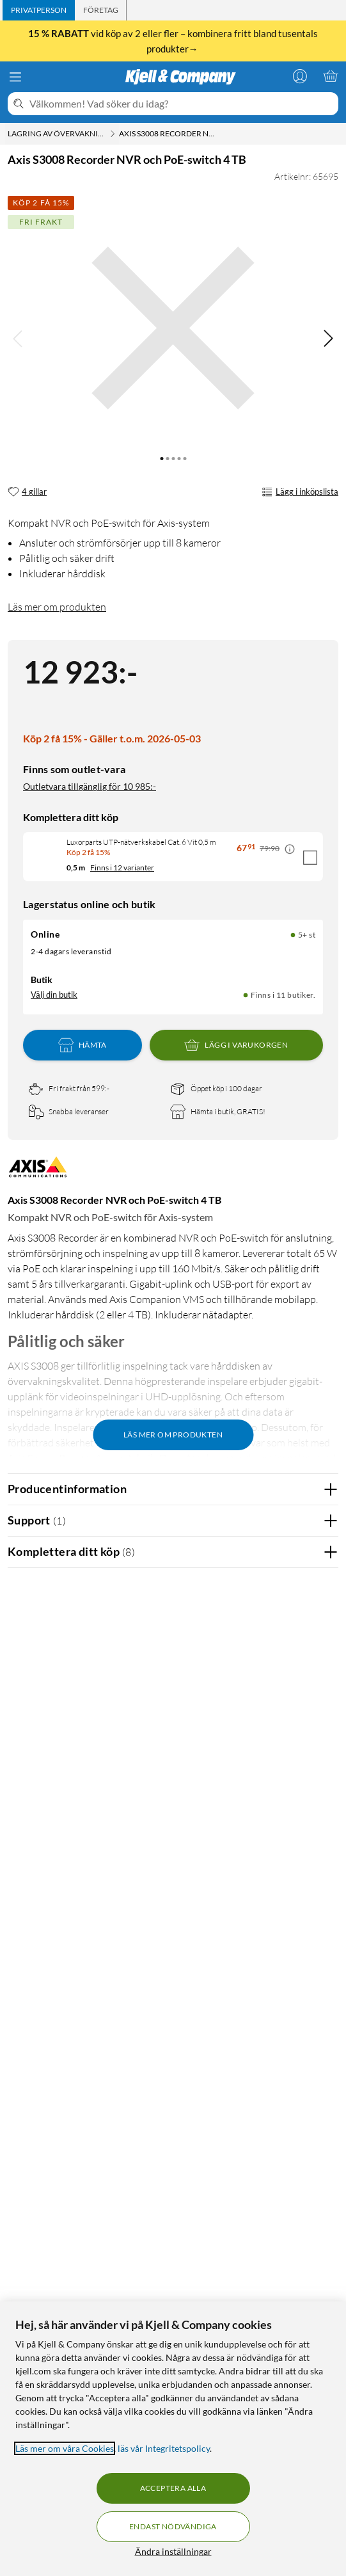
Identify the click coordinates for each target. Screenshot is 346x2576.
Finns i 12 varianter (122, 867)
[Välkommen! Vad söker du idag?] (181, 103)
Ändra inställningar (173, 2551)
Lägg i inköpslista (300, 492)
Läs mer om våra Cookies (64, 2448)
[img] (328, 338)
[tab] (39, 10)
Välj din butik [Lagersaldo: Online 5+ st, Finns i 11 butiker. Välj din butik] (54, 994)
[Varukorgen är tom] (330, 76)
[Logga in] (300, 76)
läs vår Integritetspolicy (164, 2448)
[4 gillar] (27, 492)
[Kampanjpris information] (290, 849)
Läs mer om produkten (57, 606)
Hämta (82, 1045)
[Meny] (15, 76)
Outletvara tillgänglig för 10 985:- (89, 786)
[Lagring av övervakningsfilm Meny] (112, 134)
